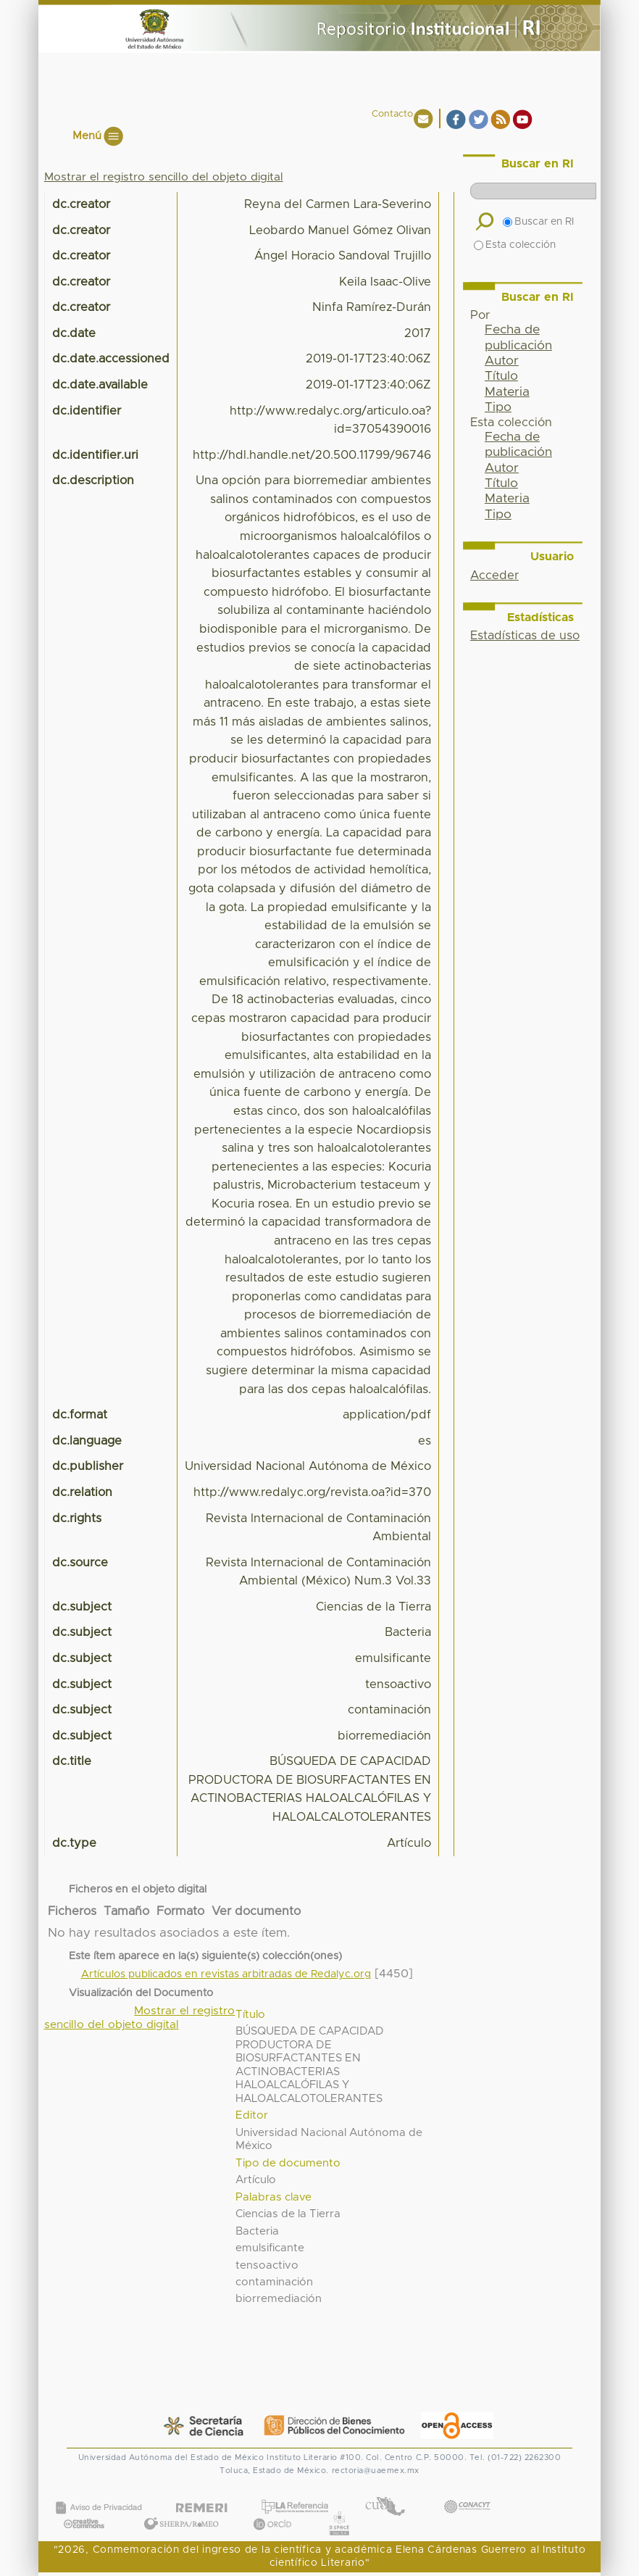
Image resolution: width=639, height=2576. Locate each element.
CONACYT (466, 2492)
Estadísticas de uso (525, 635)
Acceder (494, 575)
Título (501, 376)
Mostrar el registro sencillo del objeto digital (163, 177)
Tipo (498, 407)
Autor (502, 360)
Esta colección (515, 245)
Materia (507, 392)
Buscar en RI (538, 222)
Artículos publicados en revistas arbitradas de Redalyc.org (226, 1974)
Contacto (392, 114)
